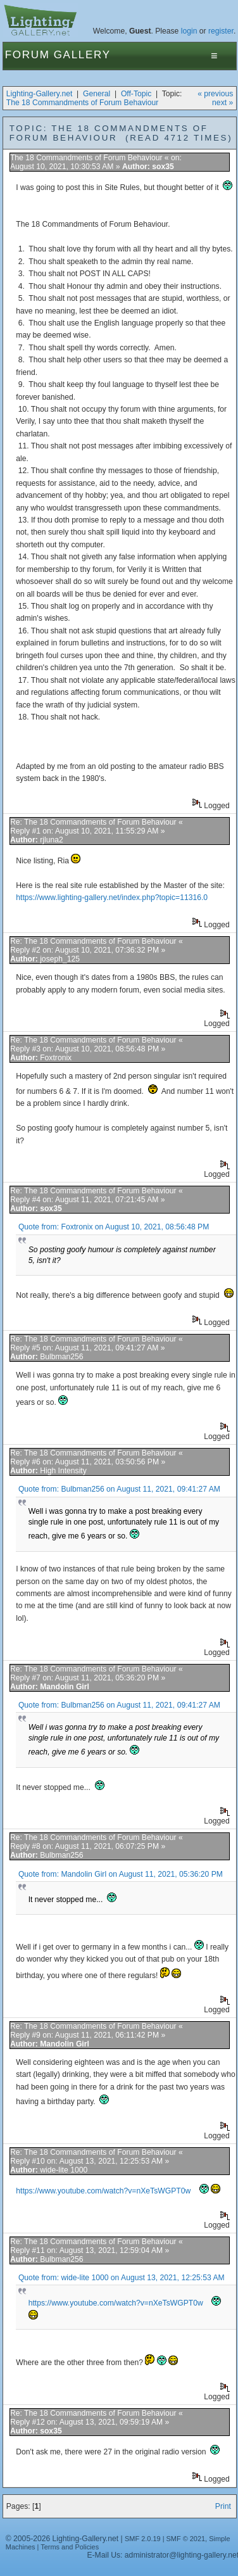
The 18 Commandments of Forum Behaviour (82, 102)
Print (223, 2506)
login (189, 31)
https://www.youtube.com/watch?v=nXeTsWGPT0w (103, 2190)
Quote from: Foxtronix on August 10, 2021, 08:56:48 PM (113, 1226)
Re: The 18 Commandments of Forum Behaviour (93, 822)
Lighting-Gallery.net (39, 93)
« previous (215, 93)
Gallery (82, 55)
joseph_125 (60, 959)
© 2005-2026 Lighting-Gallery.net (62, 2538)
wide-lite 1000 (63, 2170)
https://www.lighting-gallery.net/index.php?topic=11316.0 (112, 897)
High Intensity (63, 1470)
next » (222, 102)
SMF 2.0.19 (143, 2538)
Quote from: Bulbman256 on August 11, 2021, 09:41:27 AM (119, 1489)
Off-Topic (136, 93)
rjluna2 (51, 839)
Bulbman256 (61, 1356)
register (221, 31)
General (96, 93)
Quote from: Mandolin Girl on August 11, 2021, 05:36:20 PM (120, 1874)
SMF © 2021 (186, 2538)
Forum (27, 55)
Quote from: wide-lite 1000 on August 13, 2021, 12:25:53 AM (121, 2277)
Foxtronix (56, 1057)
